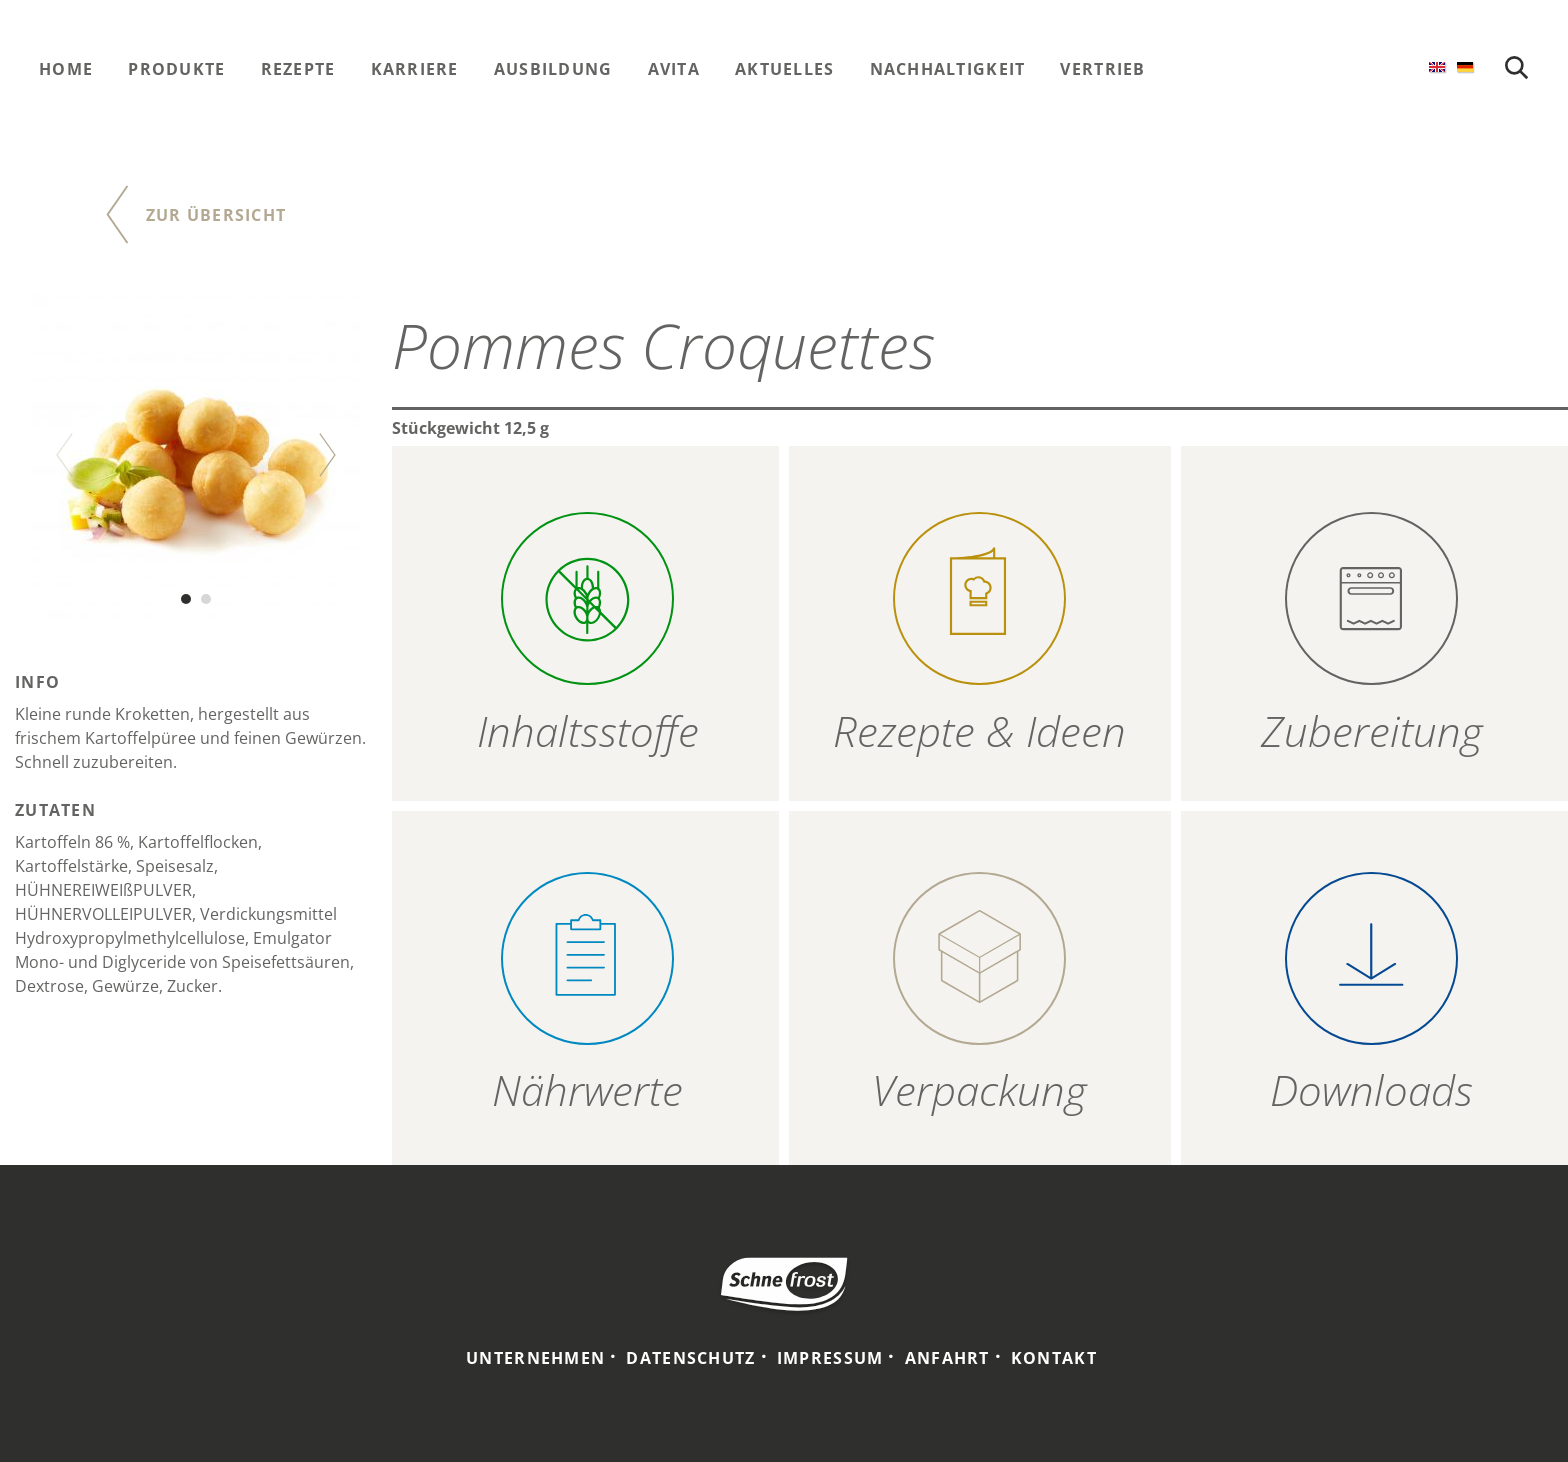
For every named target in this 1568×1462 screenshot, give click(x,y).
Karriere (415, 69)
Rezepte (298, 69)
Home (66, 69)
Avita (674, 69)
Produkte (176, 69)
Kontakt (1054, 1358)
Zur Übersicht (216, 215)
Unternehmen (535, 1358)
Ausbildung (553, 69)
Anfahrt (947, 1358)
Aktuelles (785, 69)
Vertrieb (1102, 69)
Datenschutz (690, 1358)
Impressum (830, 1358)
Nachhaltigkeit (948, 69)
